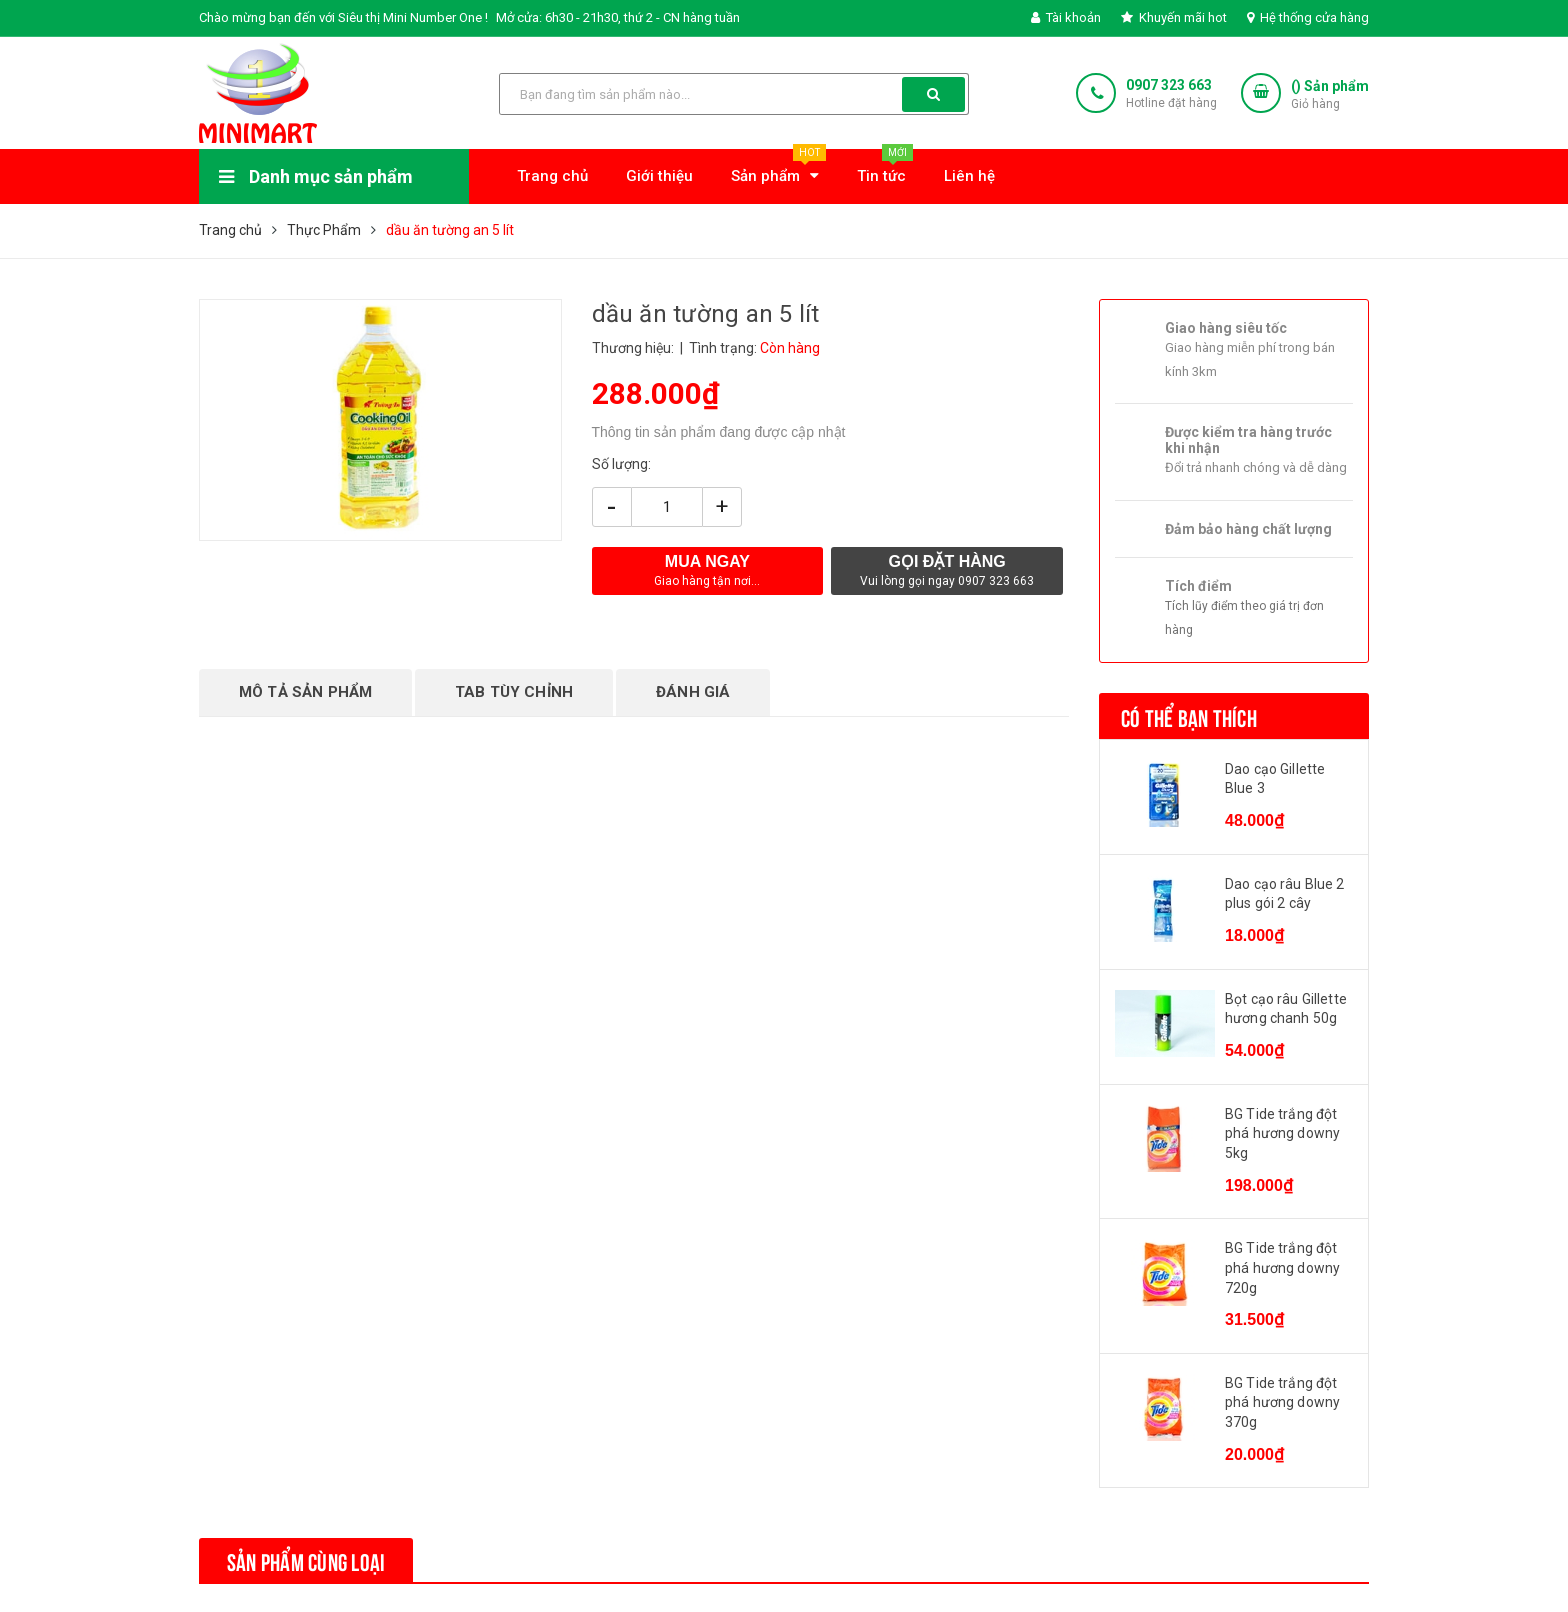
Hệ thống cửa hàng (1308, 17)
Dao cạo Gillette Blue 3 (1275, 779)
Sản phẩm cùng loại (306, 1560)
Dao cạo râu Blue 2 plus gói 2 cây (1285, 894)
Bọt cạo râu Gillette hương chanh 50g (1286, 1009)
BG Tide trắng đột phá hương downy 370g (1282, 1402)
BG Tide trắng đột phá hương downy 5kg (1282, 1133)
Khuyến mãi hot (1174, 17)
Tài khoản (1066, 17)
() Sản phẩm (1330, 95)
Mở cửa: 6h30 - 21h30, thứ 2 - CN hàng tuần (618, 17)
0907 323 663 (1169, 85)
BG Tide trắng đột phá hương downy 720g (1282, 1267)
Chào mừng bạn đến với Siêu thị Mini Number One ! (343, 17)
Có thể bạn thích (1189, 716)
